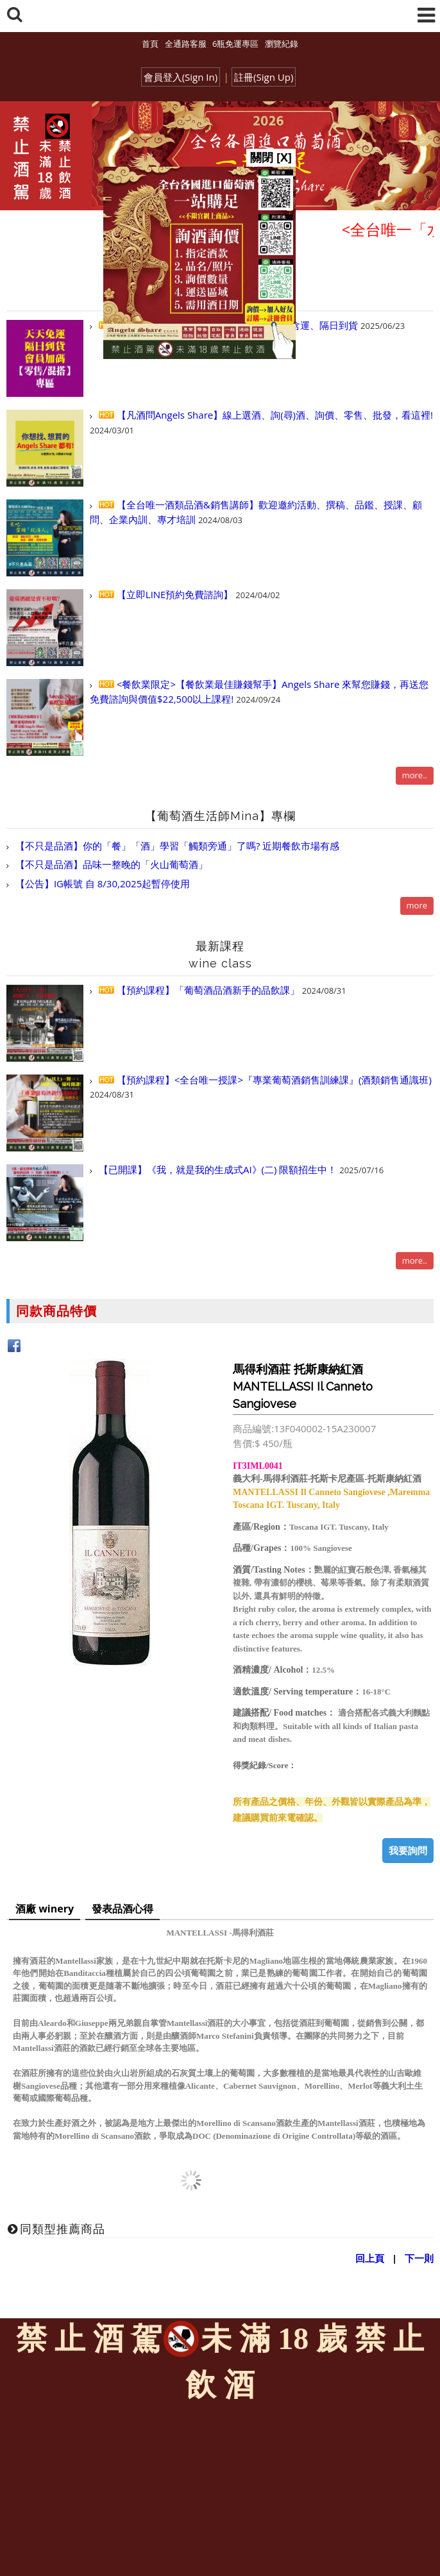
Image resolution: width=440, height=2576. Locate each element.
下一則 (419, 2258)
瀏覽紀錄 (281, 43)
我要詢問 (408, 1850)
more (417, 905)
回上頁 (369, 2258)
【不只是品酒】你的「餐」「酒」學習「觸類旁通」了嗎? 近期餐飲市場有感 (176, 845)
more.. (414, 775)
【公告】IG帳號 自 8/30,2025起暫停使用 (101, 883)
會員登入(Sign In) (181, 77)
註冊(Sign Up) (263, 77)
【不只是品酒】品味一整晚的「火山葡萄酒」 (110, 864)
